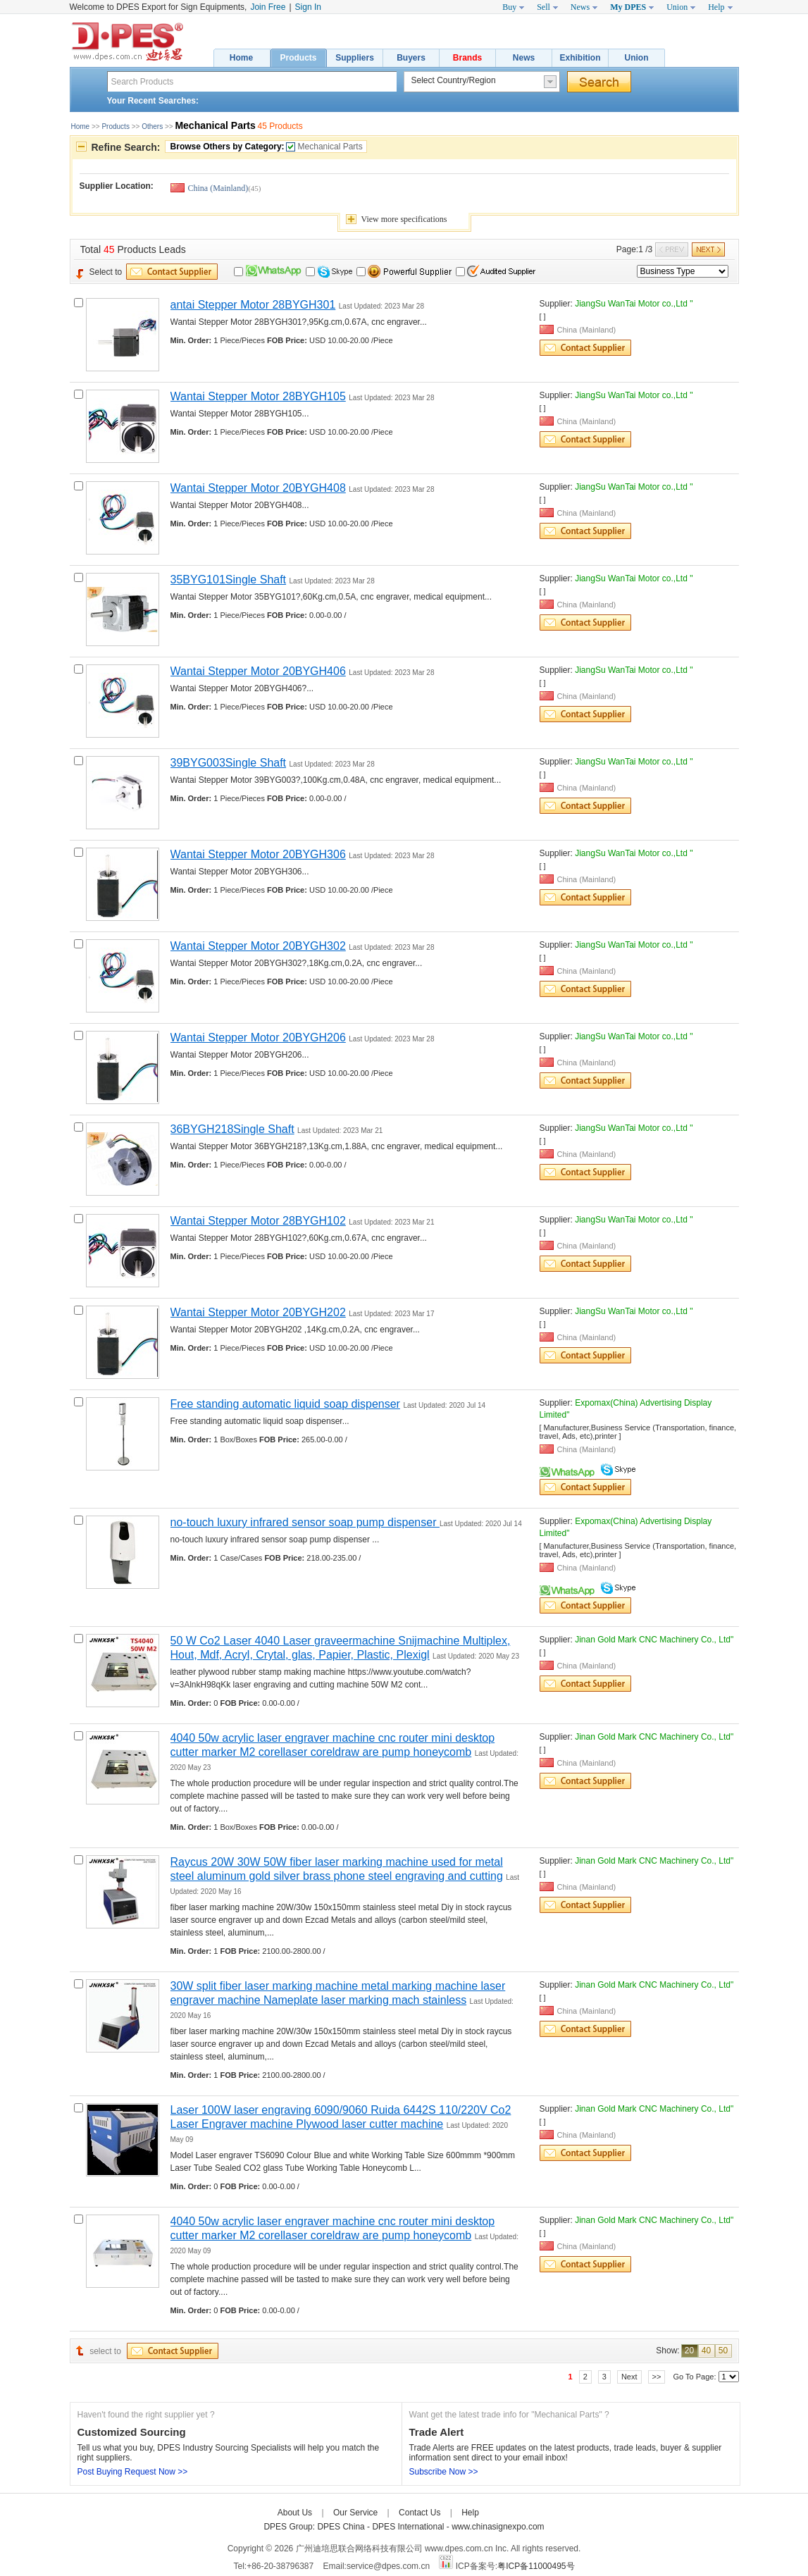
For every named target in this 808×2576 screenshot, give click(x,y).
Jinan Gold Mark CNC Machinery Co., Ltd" (654, 1640)
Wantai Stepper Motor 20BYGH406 (258, 671)
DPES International (409, 2527)
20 (689, 2350)
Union (637, 58)
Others (152, 126)
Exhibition (580, 58)
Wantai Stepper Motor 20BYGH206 (258, 1038)
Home (241, 58)
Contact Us (419, 2513)
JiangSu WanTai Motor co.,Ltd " (633, 304)
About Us (295, 2513)
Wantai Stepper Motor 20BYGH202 (258, 1312)
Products (298, 58)
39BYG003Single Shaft (228, 763)
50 (723, 2350)
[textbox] (252, 81)
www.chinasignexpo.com (498, 2527)
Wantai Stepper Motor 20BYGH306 (258, 854)
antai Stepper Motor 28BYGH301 (253, 305)
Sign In (308, 7)
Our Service (355, 2513)
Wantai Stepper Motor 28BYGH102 (258, 1221)
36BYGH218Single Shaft (232, 1129)
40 (706, 2350)
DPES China (342, 2527)
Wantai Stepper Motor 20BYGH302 (258, 946)
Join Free (267, 7)
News (524, 58)
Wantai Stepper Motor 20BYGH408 (258, 488)
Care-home (509, 2513)
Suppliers (354, 58)
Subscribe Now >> (443, 2472)
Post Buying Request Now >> (132, 2472)
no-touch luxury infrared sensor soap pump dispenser (305, 1522)
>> (656, 2376)
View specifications (404, 219)
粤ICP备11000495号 (535, 2566)
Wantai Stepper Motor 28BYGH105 (258, 396)
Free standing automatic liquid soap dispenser (285, 1404)
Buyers (411, 58)
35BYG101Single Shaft (228, 580)
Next (629, 2376)
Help (470, 2513)
